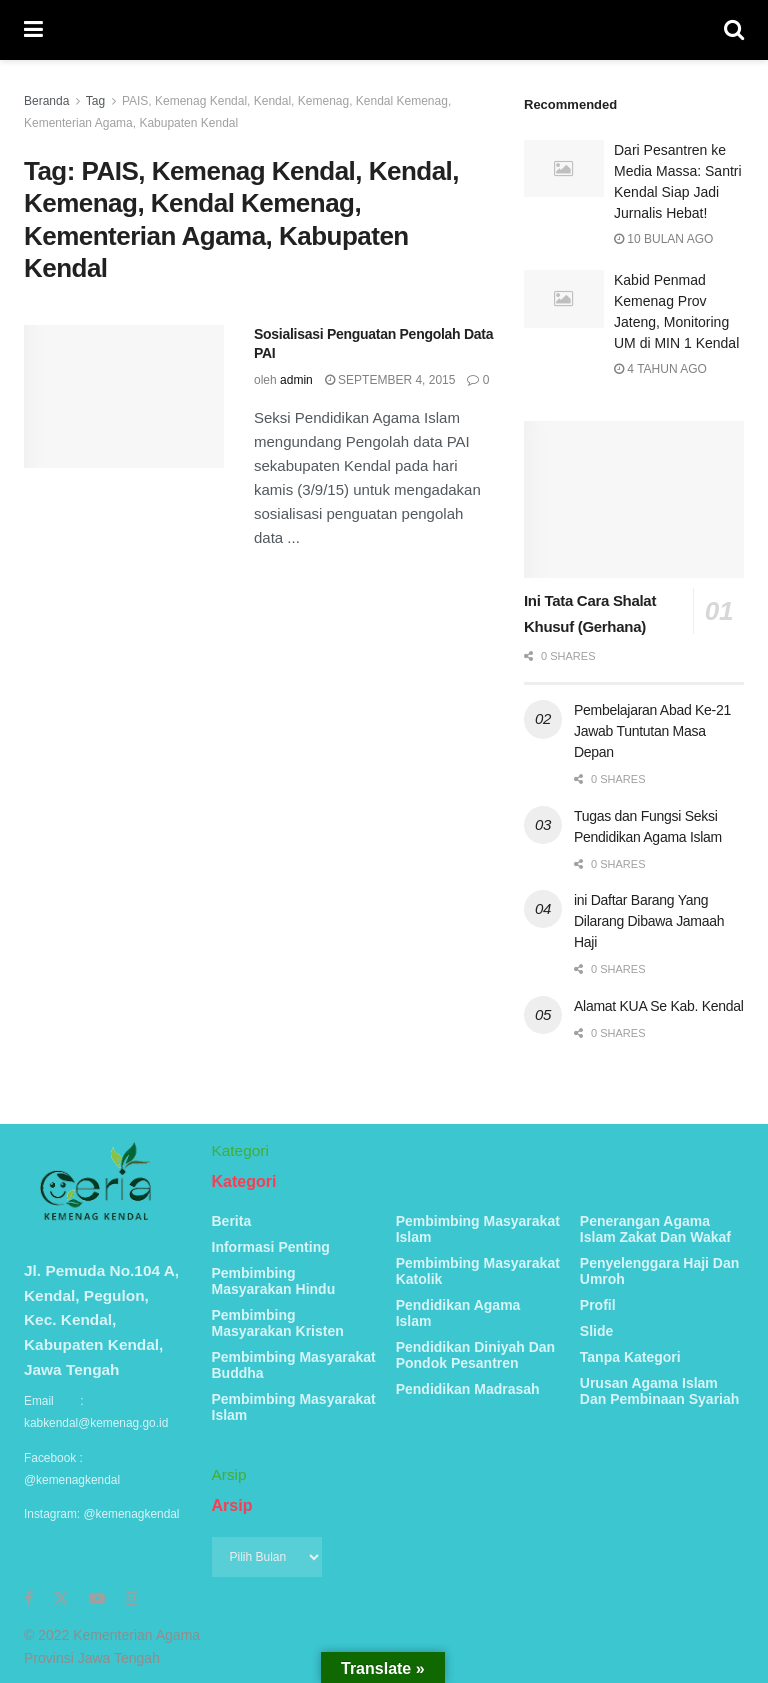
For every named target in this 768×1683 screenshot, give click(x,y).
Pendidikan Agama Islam (458, 1313)
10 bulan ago (663, 239)
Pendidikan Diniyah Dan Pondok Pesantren (475, 1355)
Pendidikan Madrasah (468, 1389)
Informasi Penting (271, 1247)
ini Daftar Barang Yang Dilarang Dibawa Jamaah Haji (649, 921)
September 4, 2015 (390, 380)
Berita (232, 1221)
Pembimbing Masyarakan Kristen (278, 1323)
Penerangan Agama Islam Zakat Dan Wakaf (655, 1229)
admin (296, 380)
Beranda (46, 101)
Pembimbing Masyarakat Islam (294, 1407)
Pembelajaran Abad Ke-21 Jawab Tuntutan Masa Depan (652, 731)
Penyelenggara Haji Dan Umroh (660, 1271)
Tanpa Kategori (630, 1357)
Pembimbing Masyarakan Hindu (274, 1281)
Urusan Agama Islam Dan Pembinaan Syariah (660, 1391)
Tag (95, 101)
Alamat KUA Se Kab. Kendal (659, 1006)
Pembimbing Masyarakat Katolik (478, 1271)
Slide (596, 1331)
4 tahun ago (660, 369)
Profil (598, 1305)
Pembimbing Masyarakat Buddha (294, 1365)
